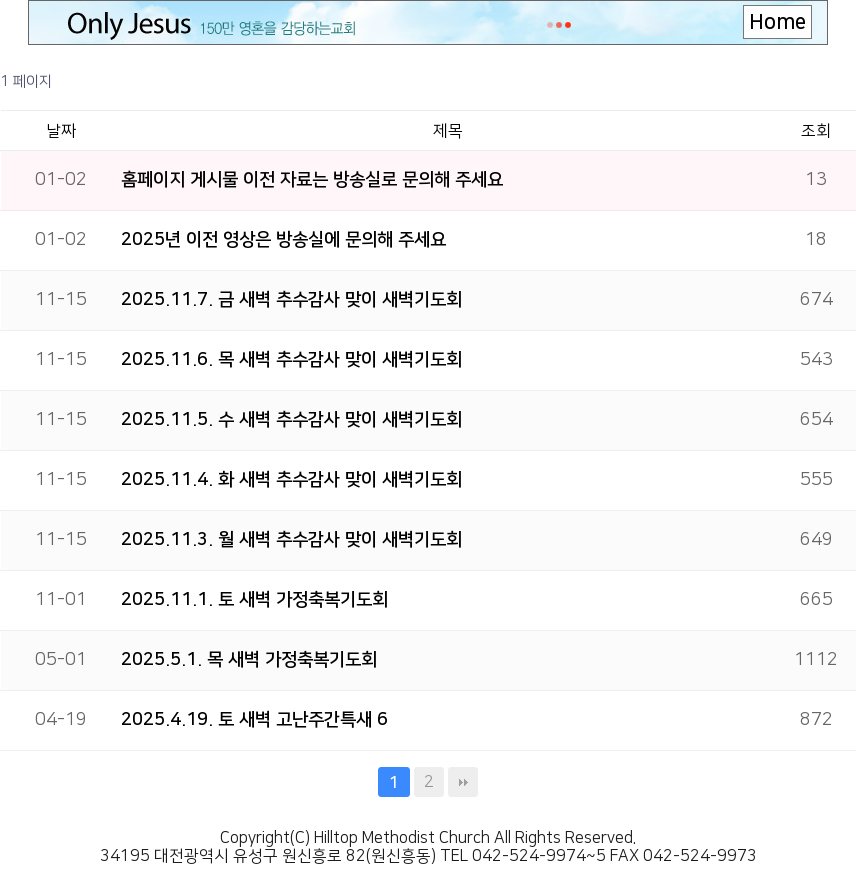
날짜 (61, 131)
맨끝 (463, 782)
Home (777, 22)
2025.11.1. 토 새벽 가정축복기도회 (254, 600)
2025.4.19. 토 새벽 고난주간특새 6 (254, 720)
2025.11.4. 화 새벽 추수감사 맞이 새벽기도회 (291, 480)
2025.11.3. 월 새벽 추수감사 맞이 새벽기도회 (291, 540)
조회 (816, 131)
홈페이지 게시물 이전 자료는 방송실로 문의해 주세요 (312, 180)
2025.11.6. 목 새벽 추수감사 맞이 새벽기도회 (291, 360)
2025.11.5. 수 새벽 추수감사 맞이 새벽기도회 (291, 420)
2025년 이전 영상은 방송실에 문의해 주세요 (283, 240)
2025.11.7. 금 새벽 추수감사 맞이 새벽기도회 (291, 300)
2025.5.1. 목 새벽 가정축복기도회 (249, 660)
